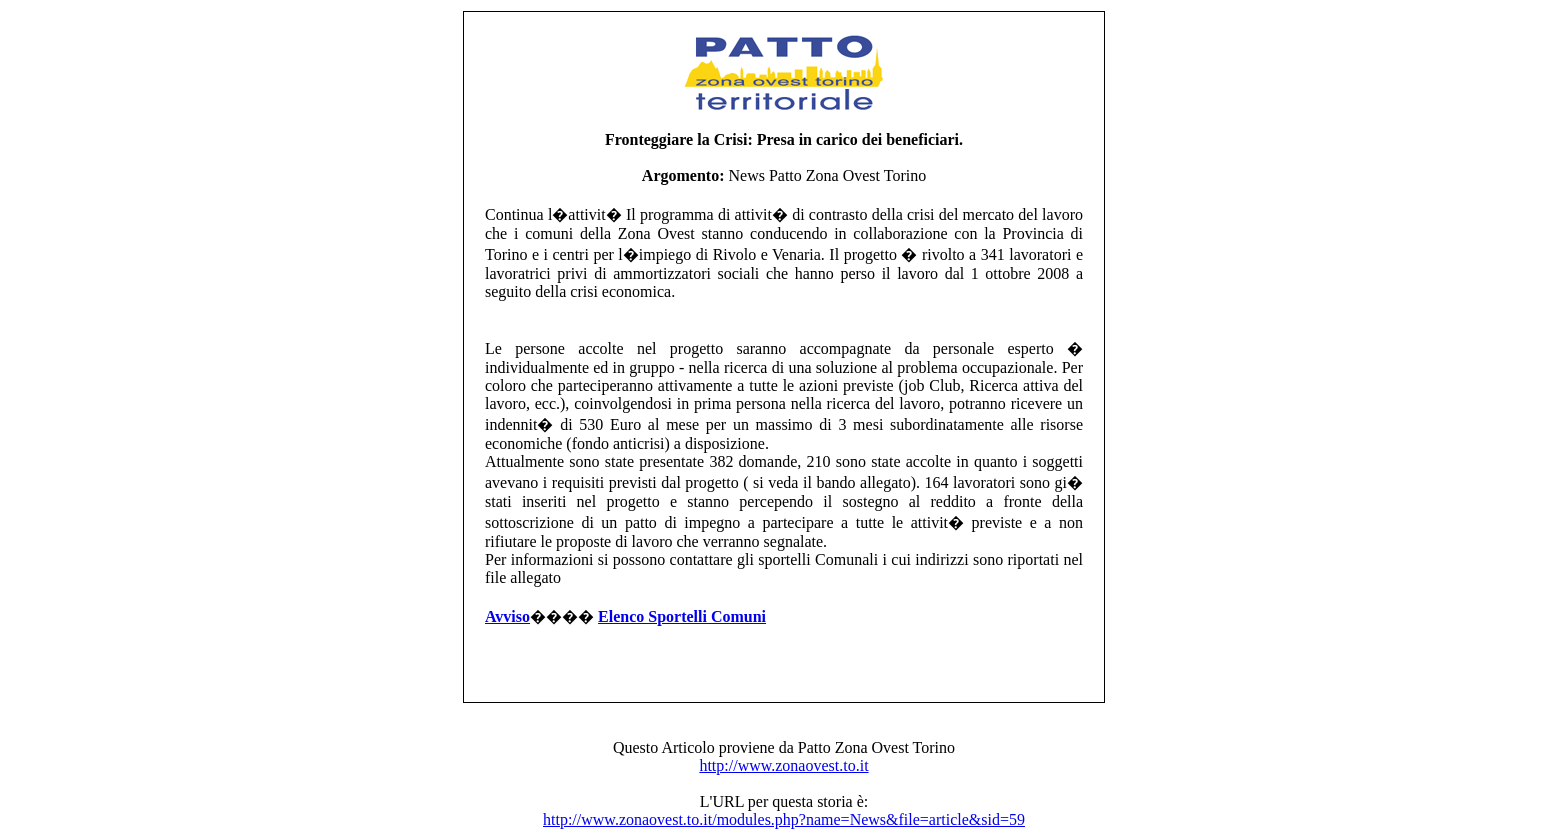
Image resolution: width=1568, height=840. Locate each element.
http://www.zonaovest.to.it (783, 765)
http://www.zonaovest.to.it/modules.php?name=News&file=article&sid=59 (784, 819)
